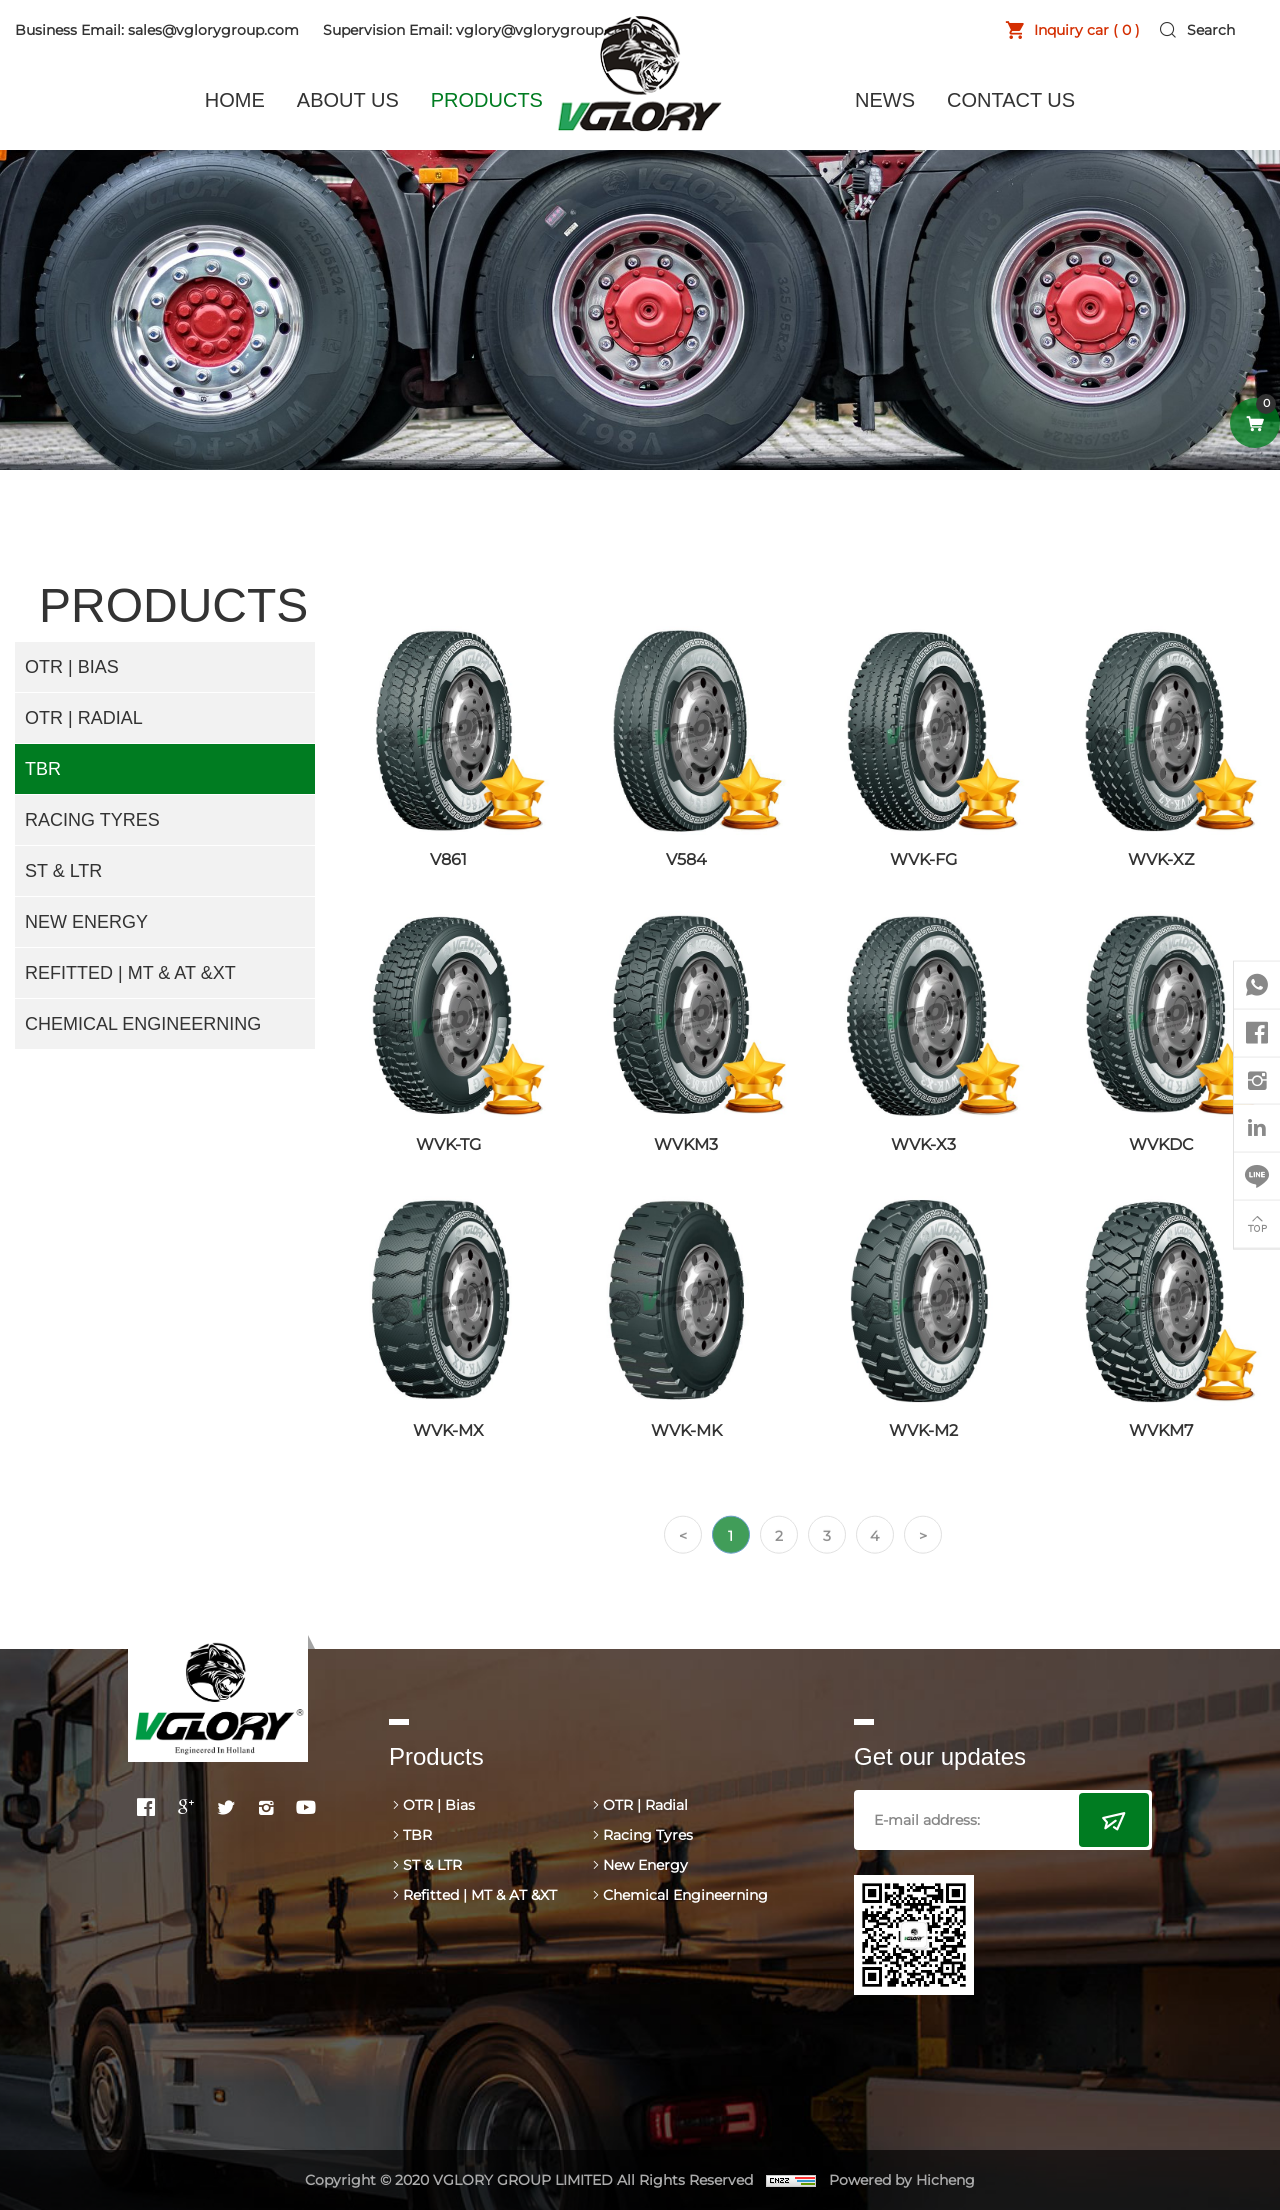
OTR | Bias (72, 667)
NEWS (885, 100)
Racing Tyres (92, 820)
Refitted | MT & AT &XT (130, 973)
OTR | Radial (84, 718)
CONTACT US (1011, 100)
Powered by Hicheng (903, 2180)
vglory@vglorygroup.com (547, 30)
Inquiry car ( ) (1086, 30)
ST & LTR (63, 871)
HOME (235, 100)
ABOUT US (348, 100)
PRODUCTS (487, 100)
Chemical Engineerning (143, 1024)
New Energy (86, 922)
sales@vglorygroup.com (213, 30)
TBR (43, 769)
